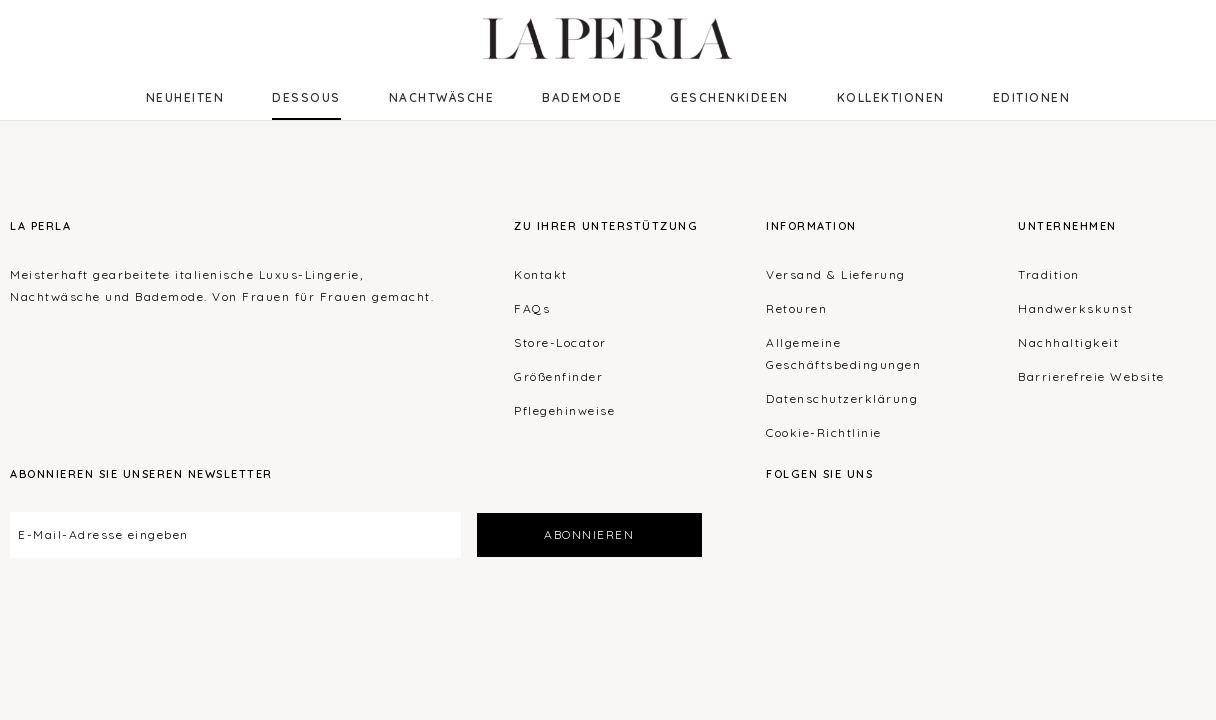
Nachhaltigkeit (1068, 342)
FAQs (532, 308)
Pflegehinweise (564, 410)
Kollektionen (891, 97)
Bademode (582, 97)
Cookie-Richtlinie (824, 432)
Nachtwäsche (442, 97)
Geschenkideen (729, 97)
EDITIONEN (1032, 97)
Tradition (1049, 274)
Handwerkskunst (1075, 308)
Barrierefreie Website (1091, 376)
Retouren (796, 308)
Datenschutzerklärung (842, 398)
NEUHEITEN (185, 97)
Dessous (306, 97)
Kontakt (541, 274)
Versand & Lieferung (836, 274)
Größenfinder (558, 376)
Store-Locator (560, 342)
